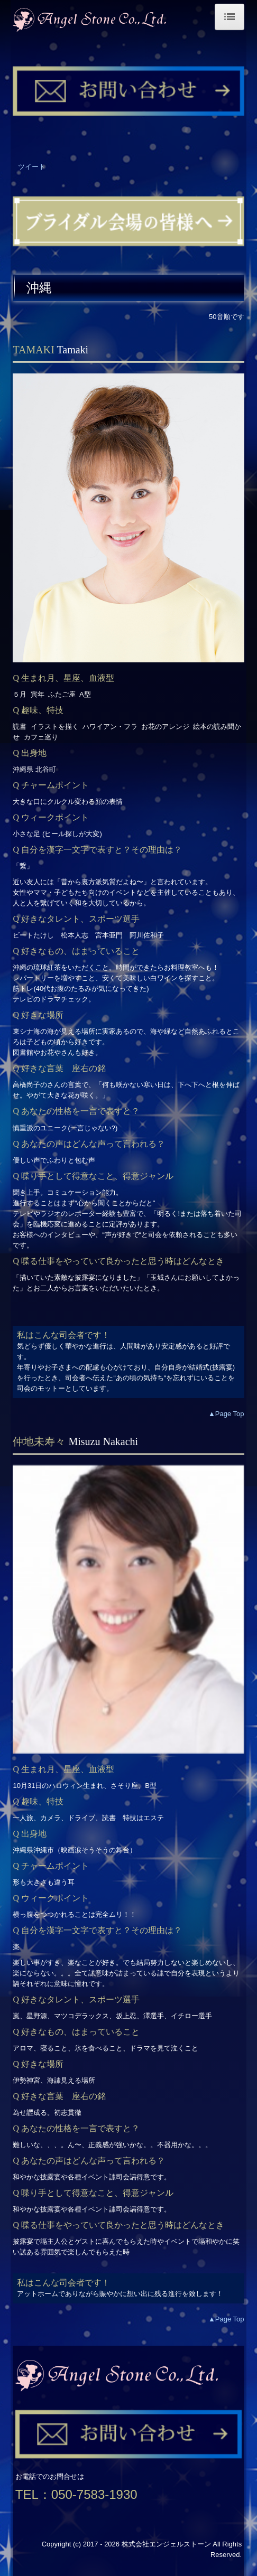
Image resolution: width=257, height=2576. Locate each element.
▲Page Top (226, 1414)
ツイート (31, 167)
